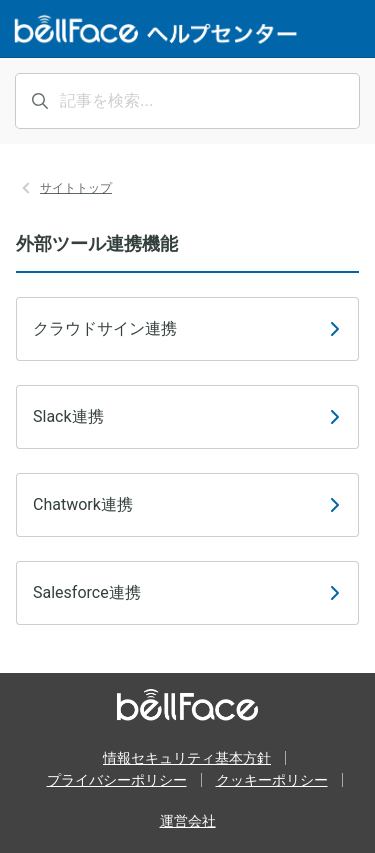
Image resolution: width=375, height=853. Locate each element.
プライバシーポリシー (117, 780)
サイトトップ (76, 188)
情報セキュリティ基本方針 (187, 758)
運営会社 (188, 821)
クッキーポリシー (272, 780)
